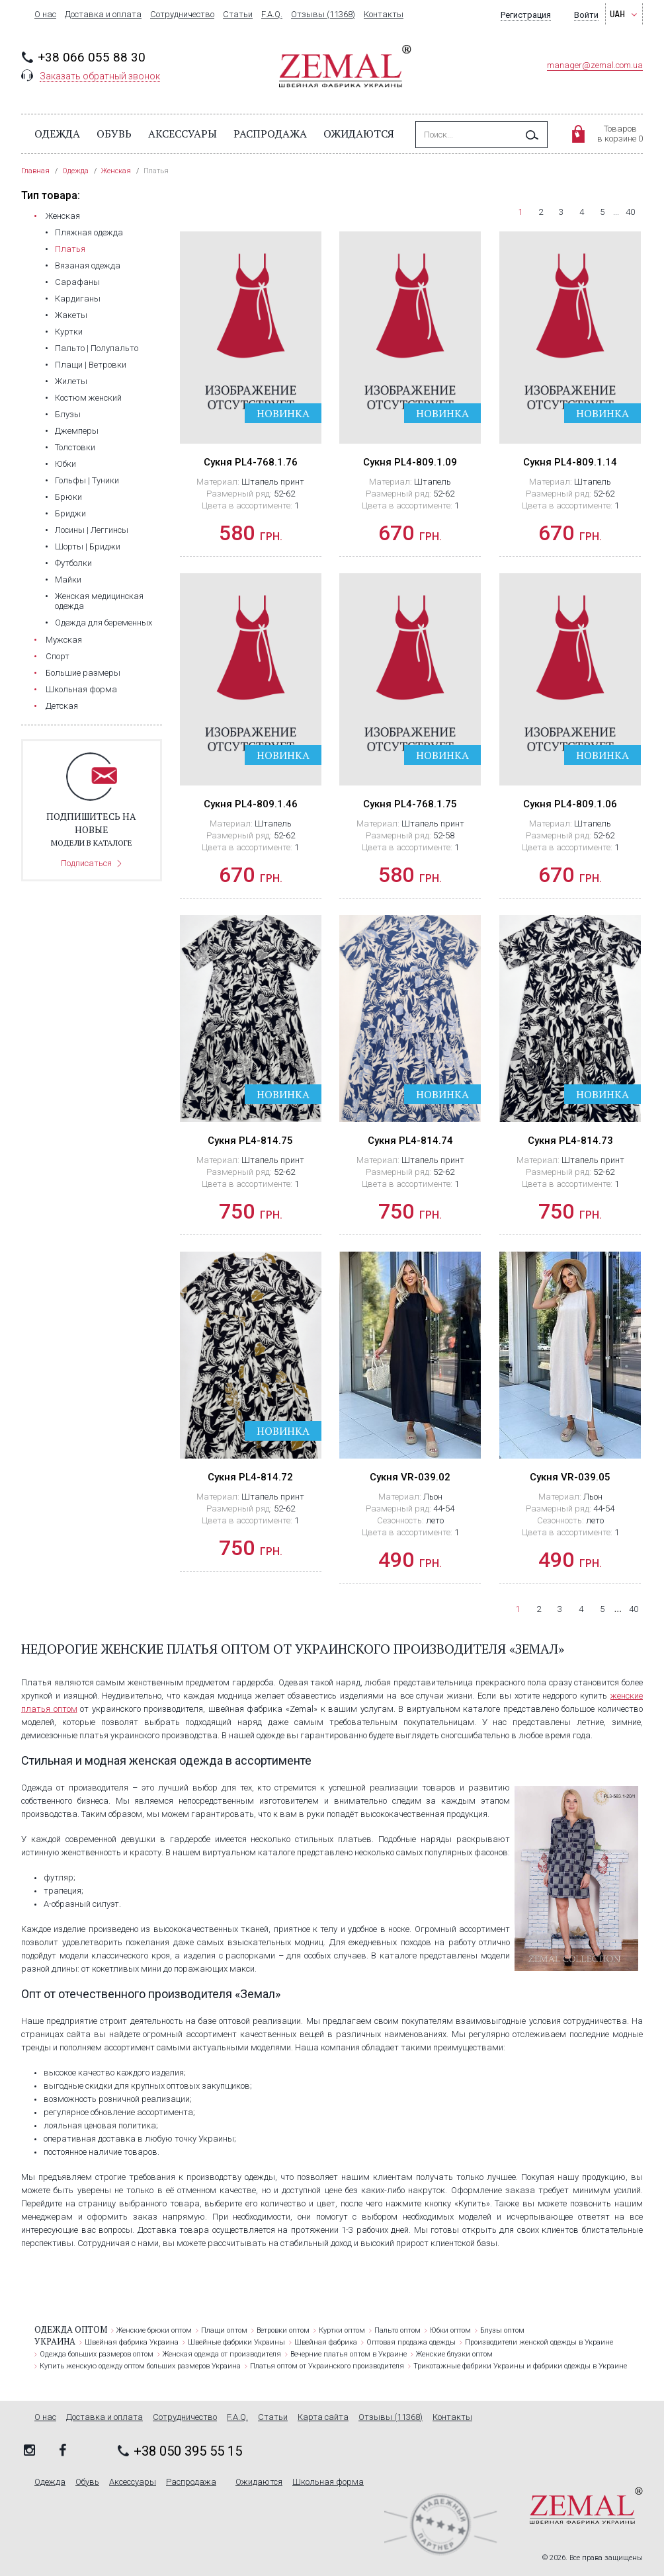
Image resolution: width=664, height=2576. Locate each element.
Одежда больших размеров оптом (96, 2354)
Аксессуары (182, 133)
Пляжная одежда (89, 232)
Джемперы (77, 431)
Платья (70, 249)
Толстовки (75, 447)
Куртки (69, 332)
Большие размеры (83, 673)
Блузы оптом (502, 2330)
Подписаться (86, 863)
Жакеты (71, 315)
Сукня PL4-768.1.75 (410, 804)
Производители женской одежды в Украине (539, 2342)
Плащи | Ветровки (90, 365)
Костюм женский (88, 398)
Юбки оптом (450, 2330)
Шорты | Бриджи (87, 546)
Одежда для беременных (103, 622)
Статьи (238, 14)
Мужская (64, 640)
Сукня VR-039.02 (410, 1477)
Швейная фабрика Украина (132, 2342)
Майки (68, 579)
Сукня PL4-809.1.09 (410, 462)
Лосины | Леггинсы (91, 530)
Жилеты (71, 381)
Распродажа (270, 133)
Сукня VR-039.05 (570, 1477)
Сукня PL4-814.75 (250, 1141)
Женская (63, 216)
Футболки (73, 563)
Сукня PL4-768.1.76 (251, 462)
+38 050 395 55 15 (188, 2451)
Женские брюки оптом (154, 2330)
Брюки (68, 497)
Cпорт (57, 656)
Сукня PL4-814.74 (410, 1141)
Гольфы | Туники (87, 480)
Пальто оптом (397, 2330)
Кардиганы (78, 298)
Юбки (65, 464)
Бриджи (70, 513)
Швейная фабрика (325, 2342)
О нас (45, 14)
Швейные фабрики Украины (236, 2342)
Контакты (383, 14)
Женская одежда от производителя (222, 2354)
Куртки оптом (342, 2330)
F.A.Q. (271, 14)
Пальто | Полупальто (96, 348)
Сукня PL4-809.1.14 (570, 462)
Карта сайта (323, 2417)
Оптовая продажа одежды (411, 2342)
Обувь (114, 133)
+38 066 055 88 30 (91, 57)
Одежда (57, 133)
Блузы (68, 414)
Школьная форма (81, 689)
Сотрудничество (182, 14)
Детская (62, 706)
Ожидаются (358, 133)
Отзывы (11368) (323, 14)
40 (630, 212)
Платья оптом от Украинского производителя (327, 2366)
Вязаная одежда (87, 265)
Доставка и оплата (103, 14)
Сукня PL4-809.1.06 (570, 804)
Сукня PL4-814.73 (570, 1141)
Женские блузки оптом (454, 2354)
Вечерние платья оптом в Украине (348, 2354)
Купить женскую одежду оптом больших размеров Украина (140, 2366)
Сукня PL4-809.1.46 (251, 804)
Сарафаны (77, 282)
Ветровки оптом (283, 2330)
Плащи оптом (224, 2330)
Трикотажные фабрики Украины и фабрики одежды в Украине (520, 2366)
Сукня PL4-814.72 (250, 1477)
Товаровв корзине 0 (620, 133)
